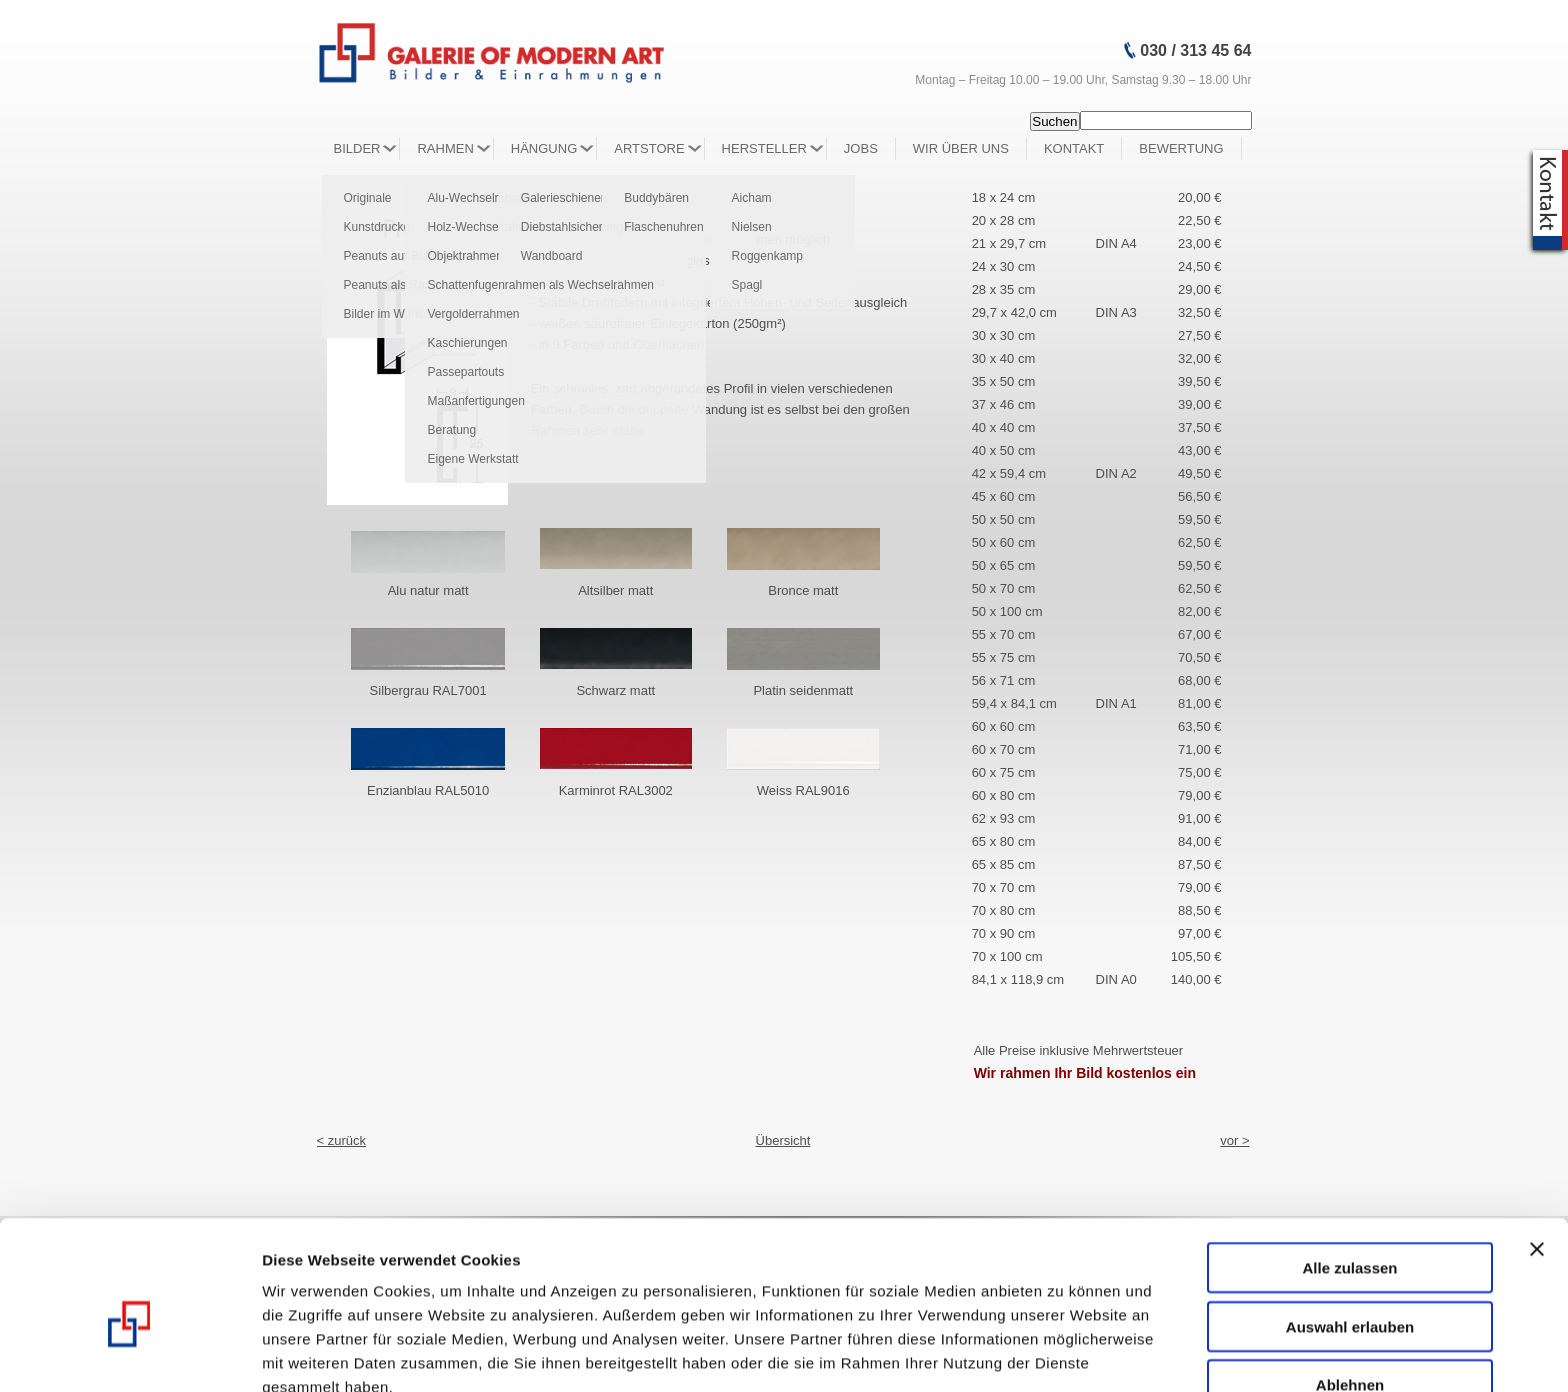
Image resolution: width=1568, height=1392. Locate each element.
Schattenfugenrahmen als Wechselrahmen (540, 285)
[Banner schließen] (1537, 1150)
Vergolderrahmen (473, 314)
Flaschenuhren (663, 227)
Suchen (1054, 121)
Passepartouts (465, 372)
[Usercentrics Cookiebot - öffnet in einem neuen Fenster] (129, 1353)
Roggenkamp (767, 256)
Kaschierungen (467, 343)
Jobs (861, 148)
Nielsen (752, 227)
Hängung (544, 148)
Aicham (752, 198)
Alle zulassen (1349, 1168)
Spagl (747, 285)
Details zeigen (1063, 1353)
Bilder (357, 148)
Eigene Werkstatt (472, 459)
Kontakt (1074, 148)
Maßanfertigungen (475, 401)
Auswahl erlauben (1350, 1227)
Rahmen (445, 148)
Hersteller (764, 148)
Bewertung (1181, 148)
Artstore (649, 148)
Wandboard (552, 256)
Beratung (451, 430)
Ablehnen (1350, 1285)
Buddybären (656, 198)
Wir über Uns (961, 148)
